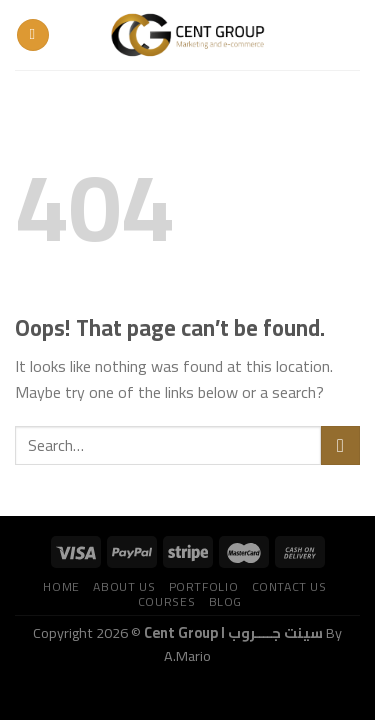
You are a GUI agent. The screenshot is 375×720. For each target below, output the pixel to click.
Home (61, 586)
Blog (225, 601)
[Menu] (33, 35)
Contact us (289, 586)
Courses (166, 601)
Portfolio (204, 586)
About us (124, 586)
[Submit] (340, 445)
